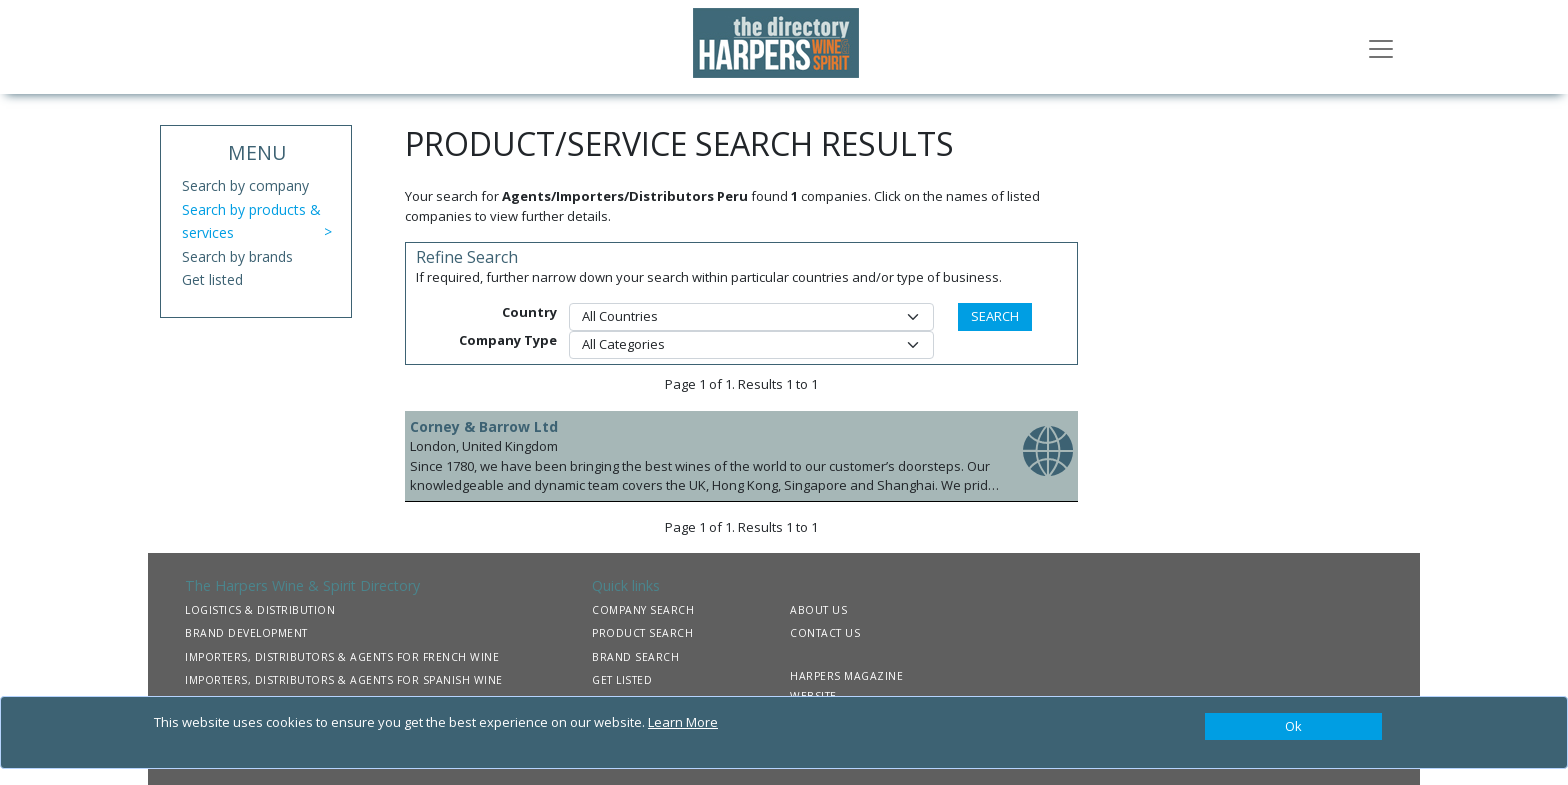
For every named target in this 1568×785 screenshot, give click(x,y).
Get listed (212, 279)
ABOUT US (818, 610)
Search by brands (237, 256)
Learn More (683, 722)
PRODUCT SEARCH (642, 633)
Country (529, 312)
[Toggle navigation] (1381, 47)
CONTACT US (825, 633)
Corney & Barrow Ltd (484, 426)
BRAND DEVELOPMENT (246, 633)
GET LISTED (622, 680)
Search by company (245, 185)
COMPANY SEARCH (643, 610)
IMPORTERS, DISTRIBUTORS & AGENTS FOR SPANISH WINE (344, 680)
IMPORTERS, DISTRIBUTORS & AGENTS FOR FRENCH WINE (342, 657)
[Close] (1293, 727)
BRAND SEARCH (635, 657)
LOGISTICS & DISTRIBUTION (260, 610)
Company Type (508, 340)
